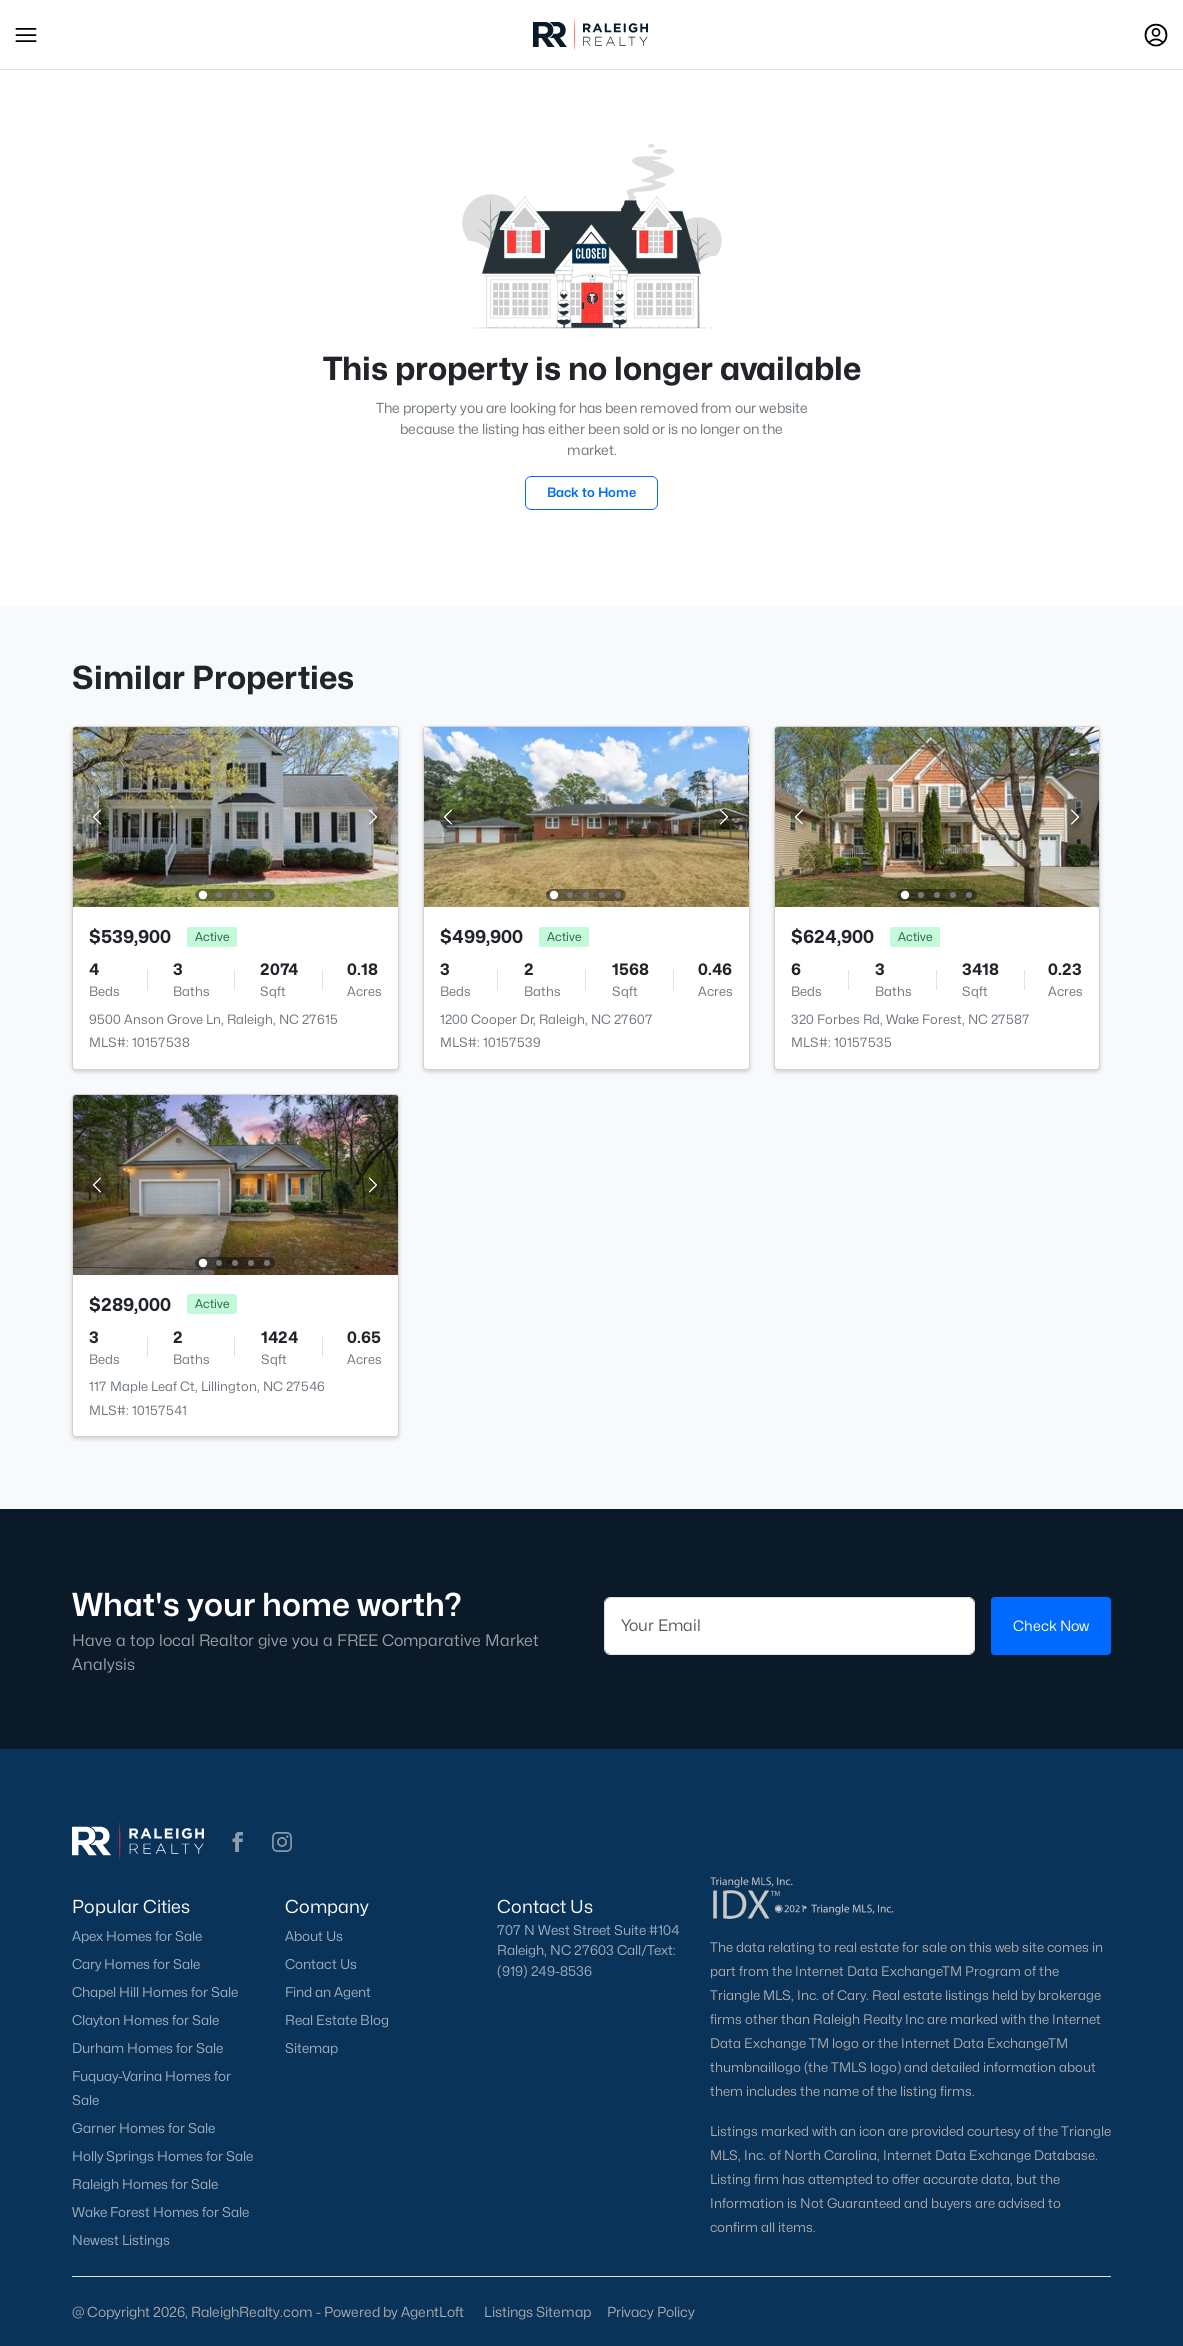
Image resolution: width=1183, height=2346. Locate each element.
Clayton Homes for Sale (145, 2020)
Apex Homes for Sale (137, 1936)
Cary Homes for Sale (136, 1964)
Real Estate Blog (337, 2020)
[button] (26, 35)
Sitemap (311, 2048)
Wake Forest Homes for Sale (160, 2212)
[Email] (790, 1626)
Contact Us (321, 1964)
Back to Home (591, 492)
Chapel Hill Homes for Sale (155, 1992)
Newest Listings (121, 2240)
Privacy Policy (651, 2311)
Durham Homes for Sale (147, 2048)
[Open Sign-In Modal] (1156, 35)
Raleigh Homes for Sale (145, 2184)
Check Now (1051, 1625)
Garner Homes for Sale (143, 2128)
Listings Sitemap (537, 2311)
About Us (314, 1936)
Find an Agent (328, 1992)
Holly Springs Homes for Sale (162, 2156)
